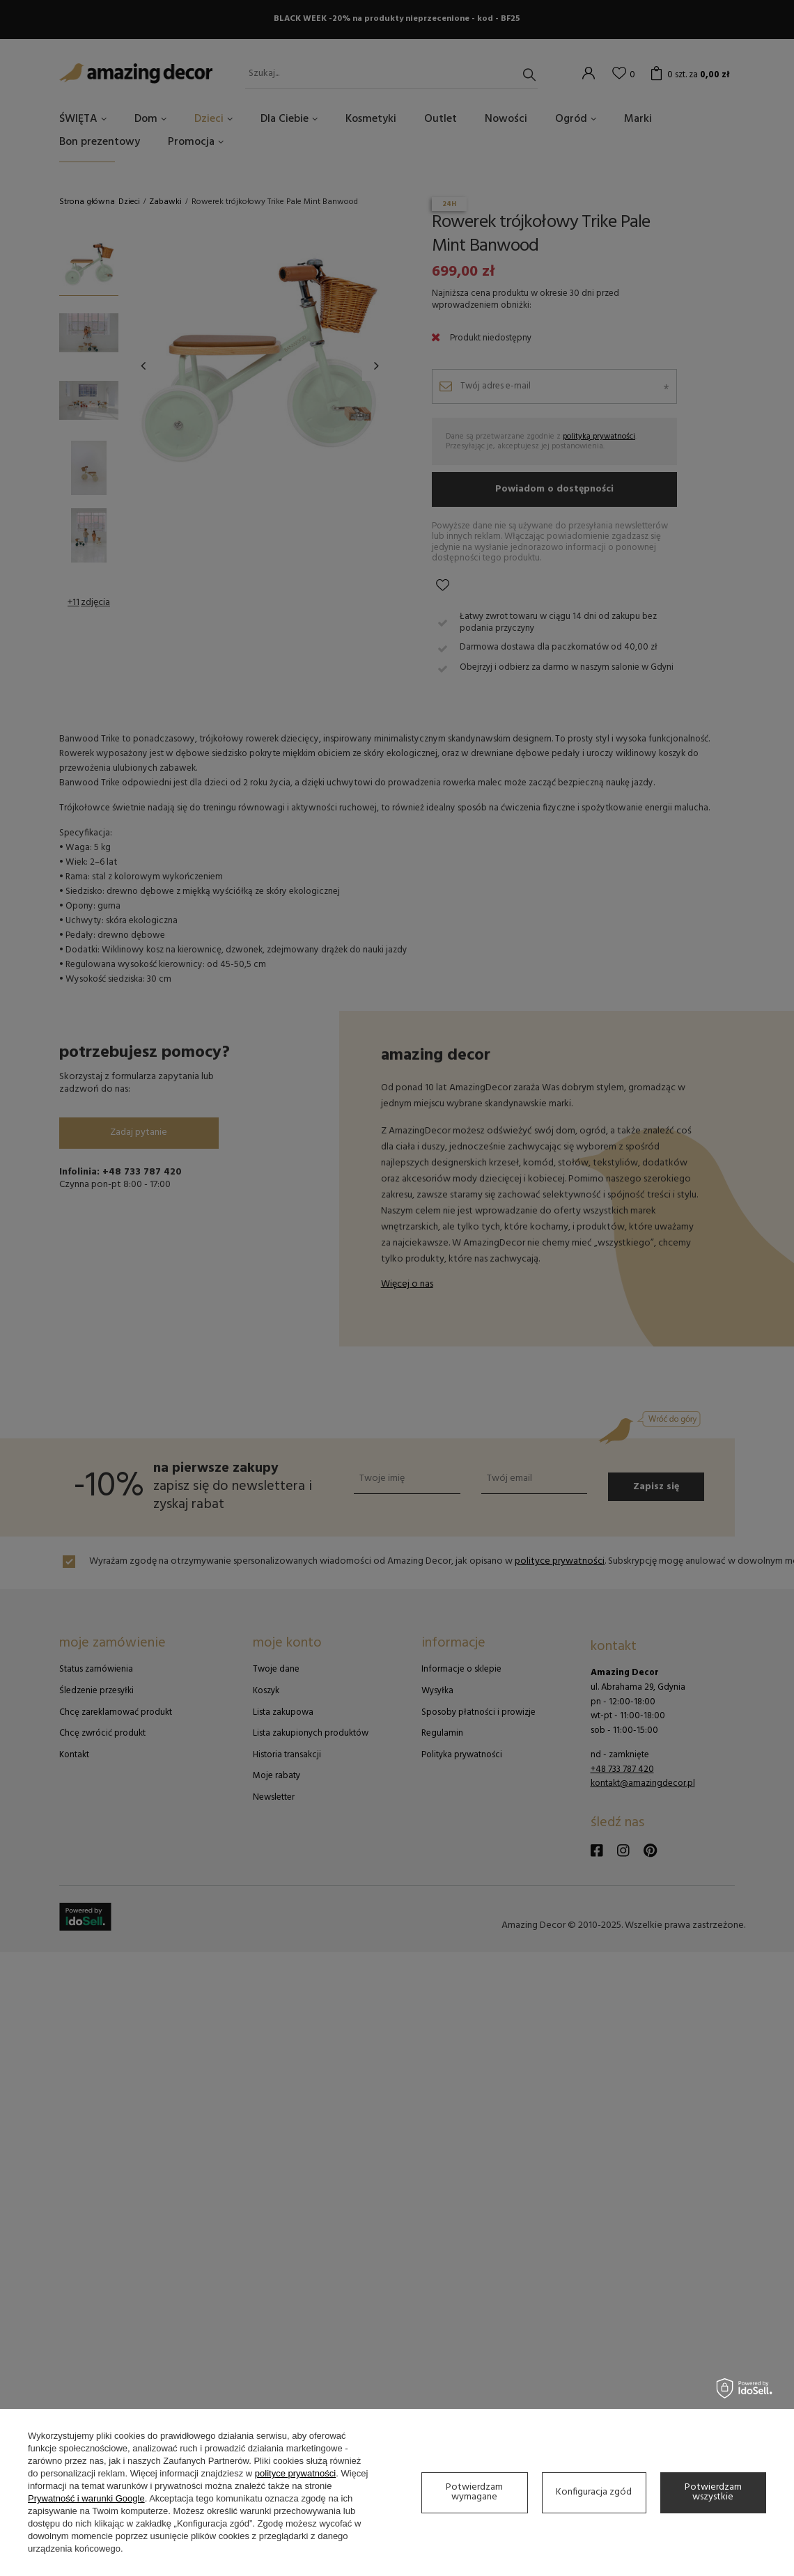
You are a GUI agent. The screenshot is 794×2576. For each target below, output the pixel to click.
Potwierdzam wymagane (474, 2492)
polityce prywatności (295, 2473)
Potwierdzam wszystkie (713, 2492)
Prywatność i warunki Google (86, 2498)
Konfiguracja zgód (594, 2492)
